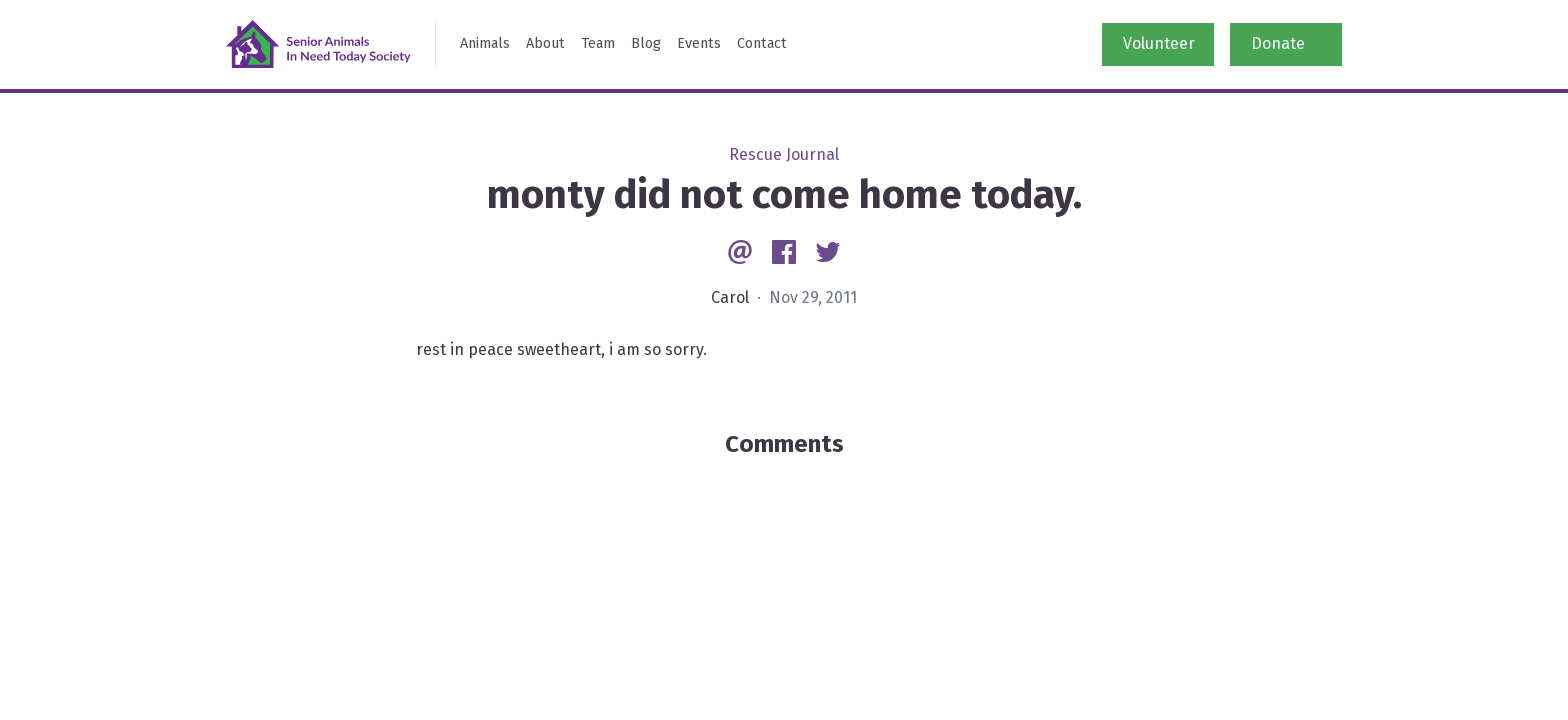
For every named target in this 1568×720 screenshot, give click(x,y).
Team (598, 43)
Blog (646, 43)
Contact (762, 43)
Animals (485, 43)
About (545, 43)
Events (699, 43)
